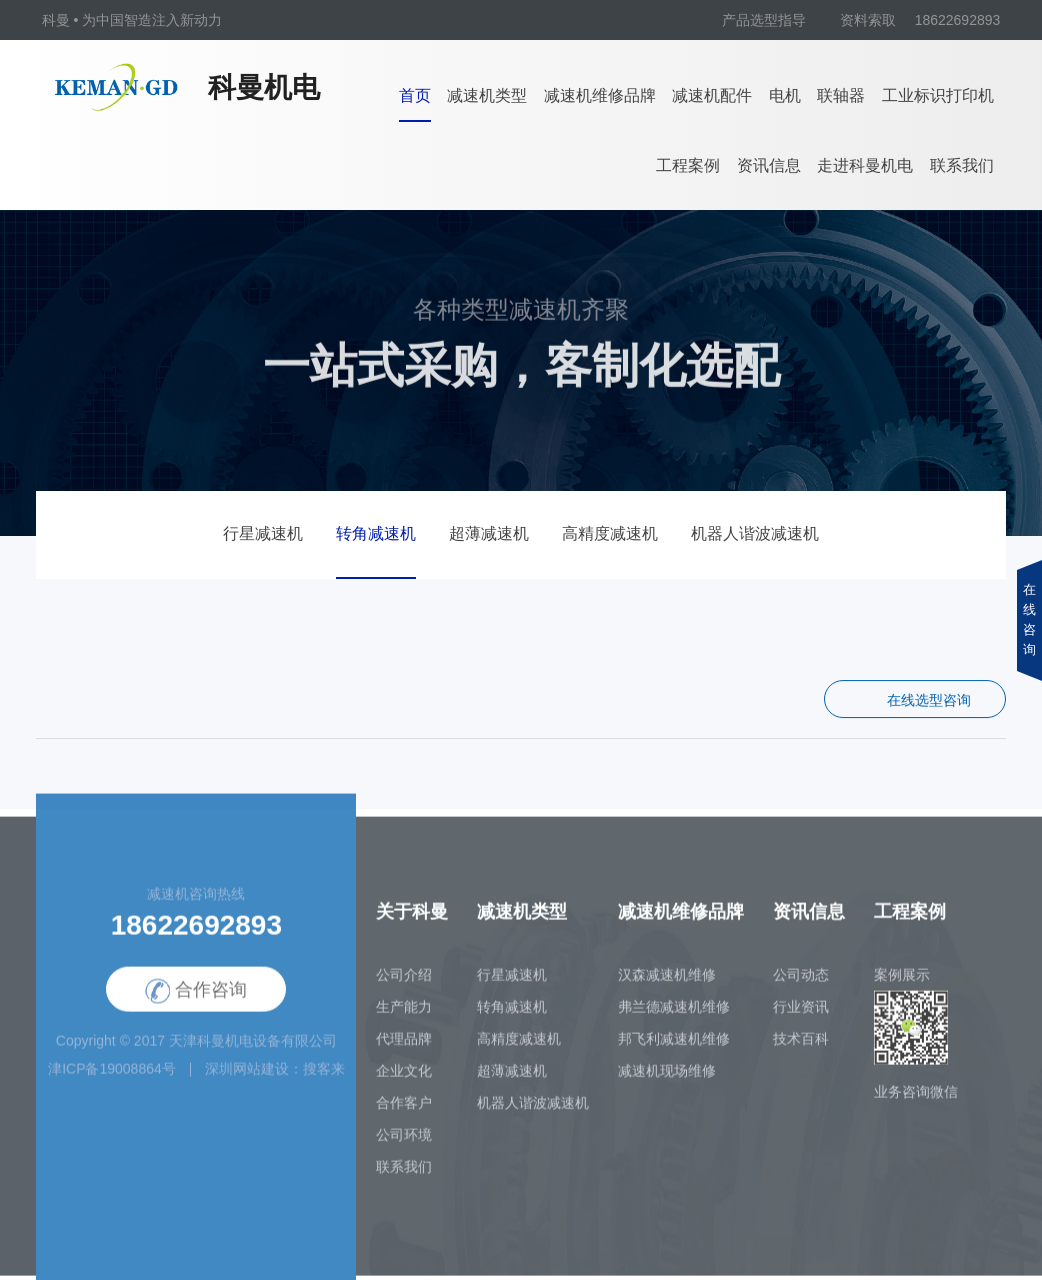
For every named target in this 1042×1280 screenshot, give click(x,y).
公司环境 (404, 1148)
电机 (785, 95)
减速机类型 (487, 95)
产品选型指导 (764, 20)
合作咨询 (196, 1004)
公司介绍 (404, 988)
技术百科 (801, 1052)
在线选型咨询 (929, 701)
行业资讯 (801, 1020)
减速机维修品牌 (600, 95)
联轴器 (841, 95)
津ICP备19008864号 (112, 1082)
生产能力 (404, 1020)
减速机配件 (712, 95)
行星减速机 (263, 533)
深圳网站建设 (247, 1082)
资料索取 (868, 20)
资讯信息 (769, 165)
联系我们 (962, 165)
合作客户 (404, 1116)
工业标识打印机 (938, 95)
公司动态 (801, 988)
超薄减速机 (489, 533)
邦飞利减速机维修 (674, 1052)
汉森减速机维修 (667, 988)
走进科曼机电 (865, 165)
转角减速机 (376, 533)
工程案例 (688, 165)
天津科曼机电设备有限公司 (253, 1054)
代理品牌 (404, 1052)
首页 (415, 95)
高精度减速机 (610, 533)
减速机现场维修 (667, 1084)
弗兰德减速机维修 (674, 1020)
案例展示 (902, 988)
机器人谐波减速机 (755, 533)
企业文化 (404, 1084)
